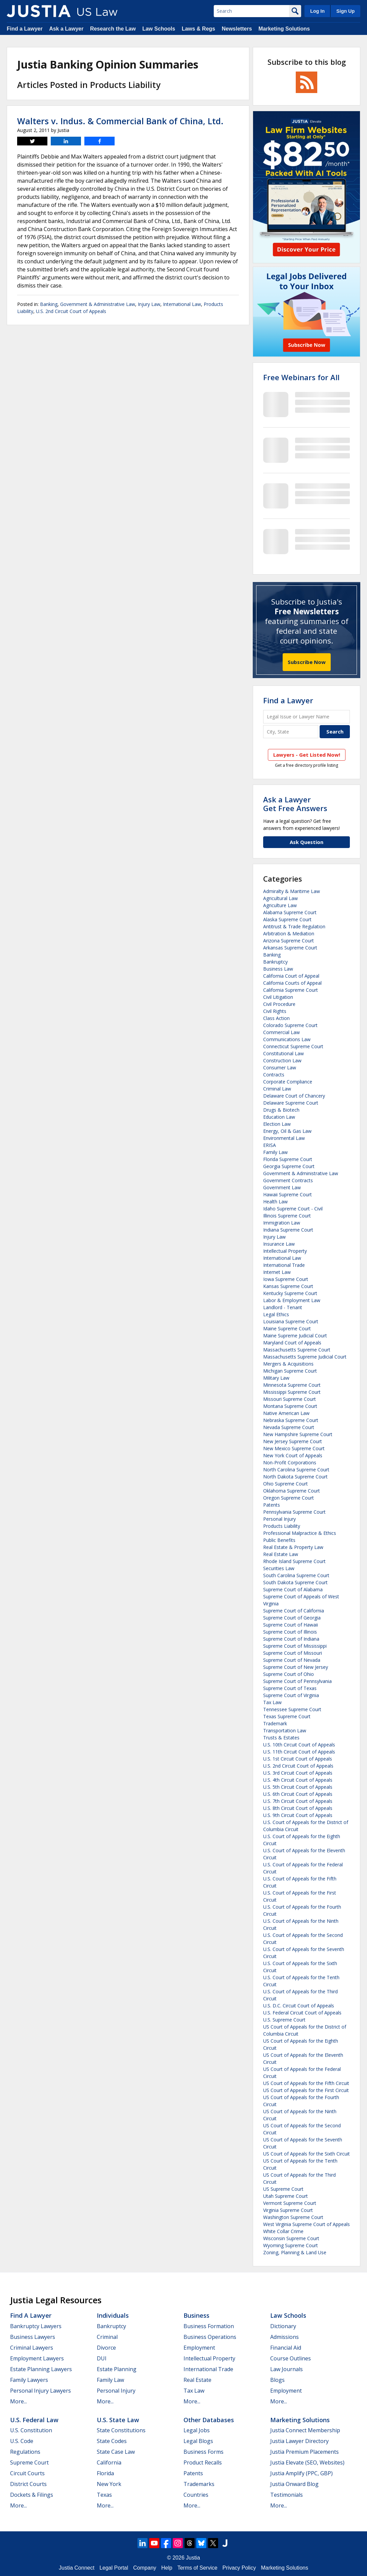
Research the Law (113, 29)
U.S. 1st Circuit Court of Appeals (297, 1759)
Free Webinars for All (301, 377)
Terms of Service (197, 2568)
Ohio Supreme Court (285, 1483)
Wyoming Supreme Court (290, 2245)
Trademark (275, 1723)
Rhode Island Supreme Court (294, 1561)
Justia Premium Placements (304, 2451)
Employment (199, 2347)
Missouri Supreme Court (289, 1399)
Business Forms (203, 2451)
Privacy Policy (239, 2568)
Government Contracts (288, 1180)
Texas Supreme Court (287, 1716)
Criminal (107, 2337)
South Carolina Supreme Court (296, 1575)
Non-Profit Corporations (289, 1462)
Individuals (113, 2315)
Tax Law (272, 1702)
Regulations (25, 2451)
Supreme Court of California (293, 1610)
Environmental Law (284, 1138)
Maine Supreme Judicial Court (295, 1335)
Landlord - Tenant (282, 1307)
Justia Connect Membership (305, 2430)
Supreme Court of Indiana (291, 1639)
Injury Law (149, 304)
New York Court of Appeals (292, 1455)
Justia (193, 2558)
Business (196, 2315)
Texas (104, 2494)
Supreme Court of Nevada (291, 1660)
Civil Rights (274, 1011)
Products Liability (281, 1526)
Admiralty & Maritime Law (291, 891)
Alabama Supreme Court (290, 912)
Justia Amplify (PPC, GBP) (301, 2473)
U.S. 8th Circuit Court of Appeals (297, 1808)
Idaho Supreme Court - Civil (293, 1208)
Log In (317, 11)
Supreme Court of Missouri (292, 1653)
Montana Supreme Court (290, 1406)
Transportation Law (284, 1730)
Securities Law (278, 1568)
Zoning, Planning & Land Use (294, 2252)
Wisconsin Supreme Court (291, 2238)
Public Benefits (279, 1540)
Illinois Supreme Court (287, 1215)
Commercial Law (281, 1032)
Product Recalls (203, 2462)
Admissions (284, 2337)
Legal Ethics (276, 1314)
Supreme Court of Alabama (293, 1589)
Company (144, 2568)
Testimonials (286, 2494)
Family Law (275, 1152)
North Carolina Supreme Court (296, 1469)
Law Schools (158, 29)
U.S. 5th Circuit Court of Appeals (297, 1787)
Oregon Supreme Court (288, 1498)
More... (18, 2401)
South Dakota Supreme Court (295, 1582)
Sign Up (345, 11)
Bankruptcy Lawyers (36, 2326)
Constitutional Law (283, 1053)
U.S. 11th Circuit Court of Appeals (299, 1751)
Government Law (282, 1187)
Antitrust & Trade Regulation (294, 926)
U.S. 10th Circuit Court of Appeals (299, 1744)
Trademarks (199, 2484)
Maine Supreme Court (287, 1328)
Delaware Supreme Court (290, 1103)
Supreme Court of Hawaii (290, 1625)
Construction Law (282, 1060)
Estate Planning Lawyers (41, 2369)
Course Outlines (290, 2358)
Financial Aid (285, 2347)
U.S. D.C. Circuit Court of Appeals (298, 2005)
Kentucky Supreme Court (290, 1293)
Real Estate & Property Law (293, 1547)
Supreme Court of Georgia (292, 1617)
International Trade (284, 1265)
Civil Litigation (278, 997)
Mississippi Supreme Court (292, 1392)
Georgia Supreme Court (289, 1166)
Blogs (277, 2380)
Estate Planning (116, 2369)
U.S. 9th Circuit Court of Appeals (297, 1815)
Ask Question (306, 842)
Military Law (276, 1378)
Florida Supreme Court (287, 1159)
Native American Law (286, 1413)
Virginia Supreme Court (288, 2210)
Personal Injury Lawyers (40, 2390)
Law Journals (286, 2369)
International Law (182, 304)
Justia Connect (76, 2568)
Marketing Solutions (284, 29)
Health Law (275, 1201)
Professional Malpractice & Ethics (299, 1533)
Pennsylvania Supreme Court (294, 1512)
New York (109, 2484)
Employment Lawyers (37, 2358)
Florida (105, 2473)
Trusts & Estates (281, 1737)
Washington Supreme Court (293, 2217)
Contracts (273, 1074)
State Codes (112, 2441)
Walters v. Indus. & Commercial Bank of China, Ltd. (120, 121)
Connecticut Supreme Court (293, 1046)
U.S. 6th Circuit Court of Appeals (297, 1794)
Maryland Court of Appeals (292, 1342)
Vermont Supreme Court (289, 2203)
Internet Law (277, 1272)
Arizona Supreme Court (288, 940)
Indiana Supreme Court (288, 1230)
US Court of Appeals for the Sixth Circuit (306, 2153)
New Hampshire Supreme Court (297, 1434)
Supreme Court (29, 2462)
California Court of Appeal (291, 976)
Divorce (106, 2347)
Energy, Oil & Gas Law (287, 1131)
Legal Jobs (197, 2430)
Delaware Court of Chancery (294, 1096)
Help (166, 2568)
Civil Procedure (279, 1004)
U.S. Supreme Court (284, 2019)
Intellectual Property (285, 1251)
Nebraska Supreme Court (290, 1420)
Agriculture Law (280, 905)
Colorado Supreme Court (290, 1025)
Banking (48, 304)
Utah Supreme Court (285, 2196)
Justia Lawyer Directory (299, 2441)
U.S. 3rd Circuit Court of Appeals (297, 1773)
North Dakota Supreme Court (295, 1476)
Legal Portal (113, 2568)
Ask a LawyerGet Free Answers (295, 803)
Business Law (278, 969)
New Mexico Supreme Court (294, 1448)
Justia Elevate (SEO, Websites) (307, 2462)
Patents (271, 1505)
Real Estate (197, 2380)
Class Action (276, 1018)
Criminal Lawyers (31, 2347)
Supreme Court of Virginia (291, 1695)
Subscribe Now (307, 662)
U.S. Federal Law (34, 2420)
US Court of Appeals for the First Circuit (306, 2090)
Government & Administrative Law (97, 304)
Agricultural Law (280, 898)
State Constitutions (121, 2430)
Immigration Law (281, 1222)
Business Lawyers (32, 2337)
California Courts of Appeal (292, 983)
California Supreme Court (290, 990)
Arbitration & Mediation (288, 933)
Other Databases (209, 2420)
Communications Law (287, 1039)
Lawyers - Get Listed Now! (306, 754)
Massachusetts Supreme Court (296, 1349)
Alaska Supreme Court (287, 919)
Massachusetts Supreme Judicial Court (304, 1356)
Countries (196, 2494)
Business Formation (209, 2326)
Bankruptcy (275, 962)
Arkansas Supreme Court (290, 947)
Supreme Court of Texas (290, 1688)
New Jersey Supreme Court (292, 1441)
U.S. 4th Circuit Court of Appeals (297, 1780)
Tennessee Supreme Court (292, 1709)
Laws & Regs (198, 29)
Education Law (279, 1117)
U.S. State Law (118, 2420)
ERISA (269, 1145)
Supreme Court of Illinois (290, 1632)
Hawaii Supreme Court (287, 1194)
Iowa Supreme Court (285, 1279)
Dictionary (283, 2326)
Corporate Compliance (287, 1081)
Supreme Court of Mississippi (295, 1646)
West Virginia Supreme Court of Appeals (306, 2224)
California (109, 2462)
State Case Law (116, 2451)
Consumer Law (279, 1067)
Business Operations (210, 2337)
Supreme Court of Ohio (288, 1674)
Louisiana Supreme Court (290, 1321)
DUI (102, 2358)
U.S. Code (21, 2441)
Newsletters (237, 29)
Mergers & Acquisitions (288, 1364)
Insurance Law (279, 1244)
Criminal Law (277, 1088)
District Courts (28, 2484)
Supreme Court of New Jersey (295, 1667)
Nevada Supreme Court (288, 1427)
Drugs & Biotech (281, 1110)
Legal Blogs (198, 2441)
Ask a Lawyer (66, 29)
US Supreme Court (283, 2189)
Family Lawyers (29, 2380)
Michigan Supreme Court (290, 1371)
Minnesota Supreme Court (292, 1385)
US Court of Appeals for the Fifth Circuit (306, 2083)
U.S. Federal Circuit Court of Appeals (302, 2012)
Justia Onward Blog (294, 2484)
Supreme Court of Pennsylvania (297, 1681)
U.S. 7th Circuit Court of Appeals (297, 1801)
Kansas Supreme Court (288, 1286)
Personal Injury (279, 1519)
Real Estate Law (280, 1554)
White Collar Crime (283, 2231)
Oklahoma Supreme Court (291, 1490)
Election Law (277, 1124)
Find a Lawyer (25, 29)
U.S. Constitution (31, 2430)
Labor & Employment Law (291, 1300)
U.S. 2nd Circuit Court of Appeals (71, 311)
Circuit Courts (27, 2473)
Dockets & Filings (31, 2494)
